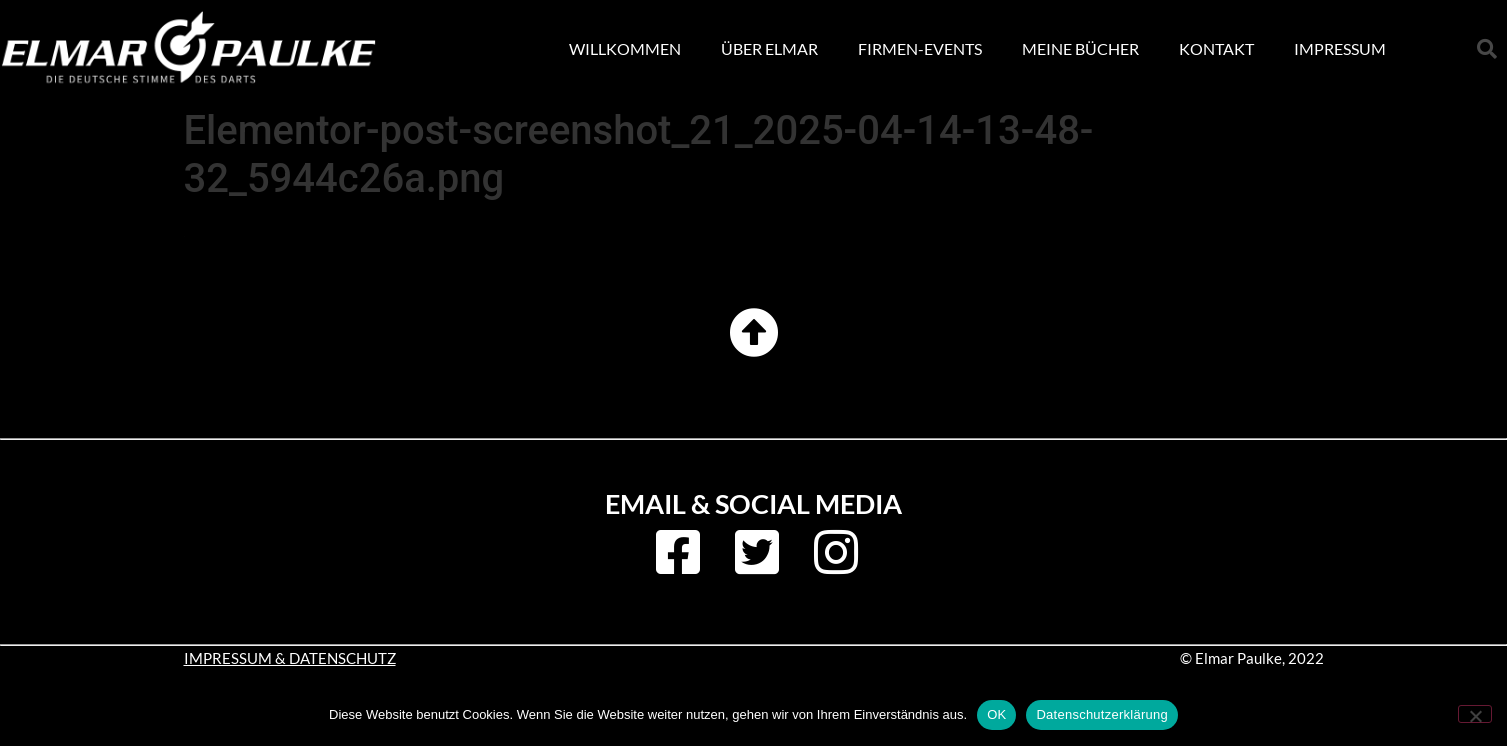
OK (996, 714)
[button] (1487, 49)
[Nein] (1475, 714)
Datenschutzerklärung (1101, 714)
